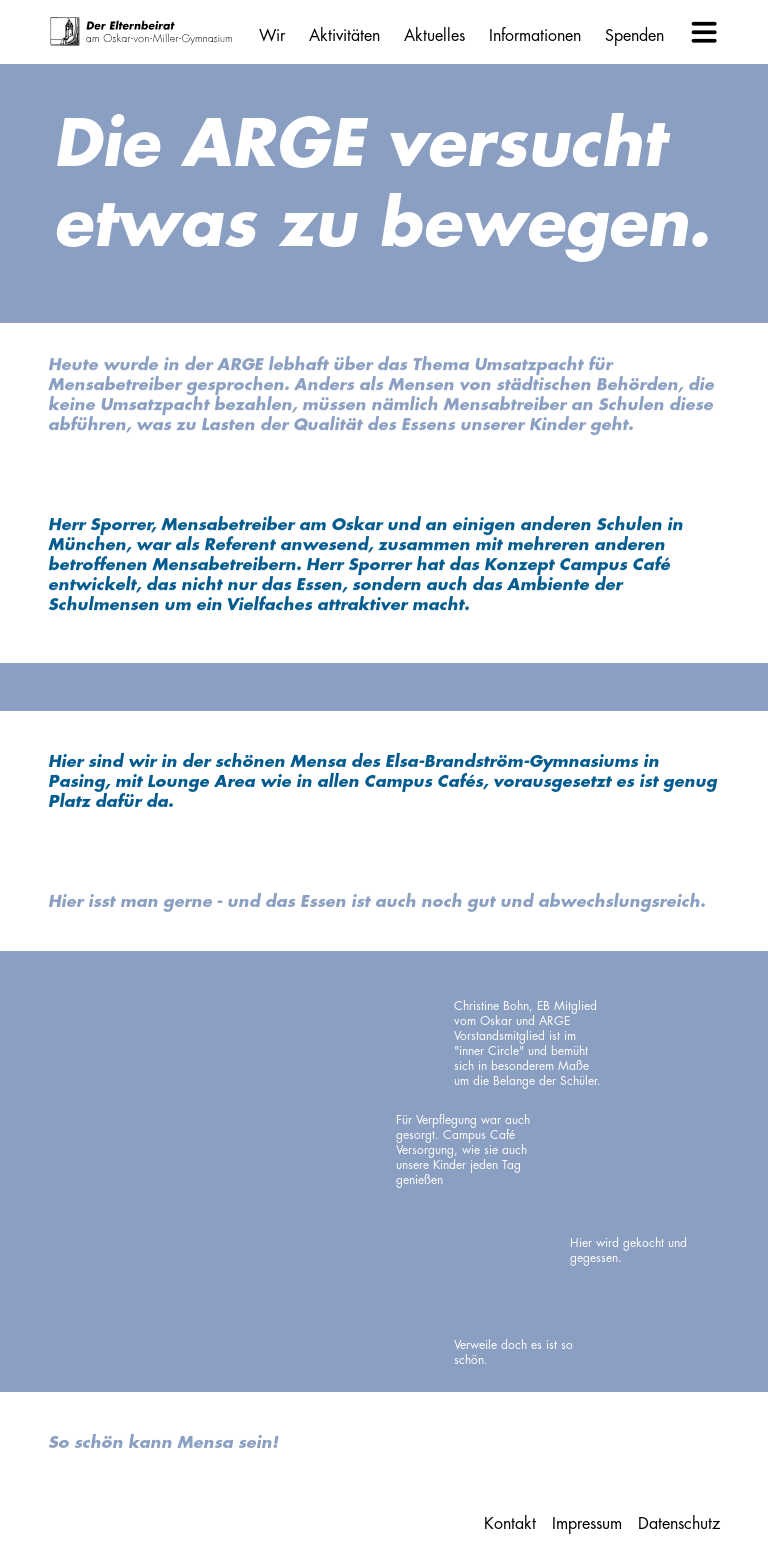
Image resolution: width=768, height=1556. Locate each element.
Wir (272, 36)
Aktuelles (434, 36)
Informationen (535, 36)
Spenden (634, 36)
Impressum (587, 1524)
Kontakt (510, 1524)
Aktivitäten (344, 36)
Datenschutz (679, 1524)
